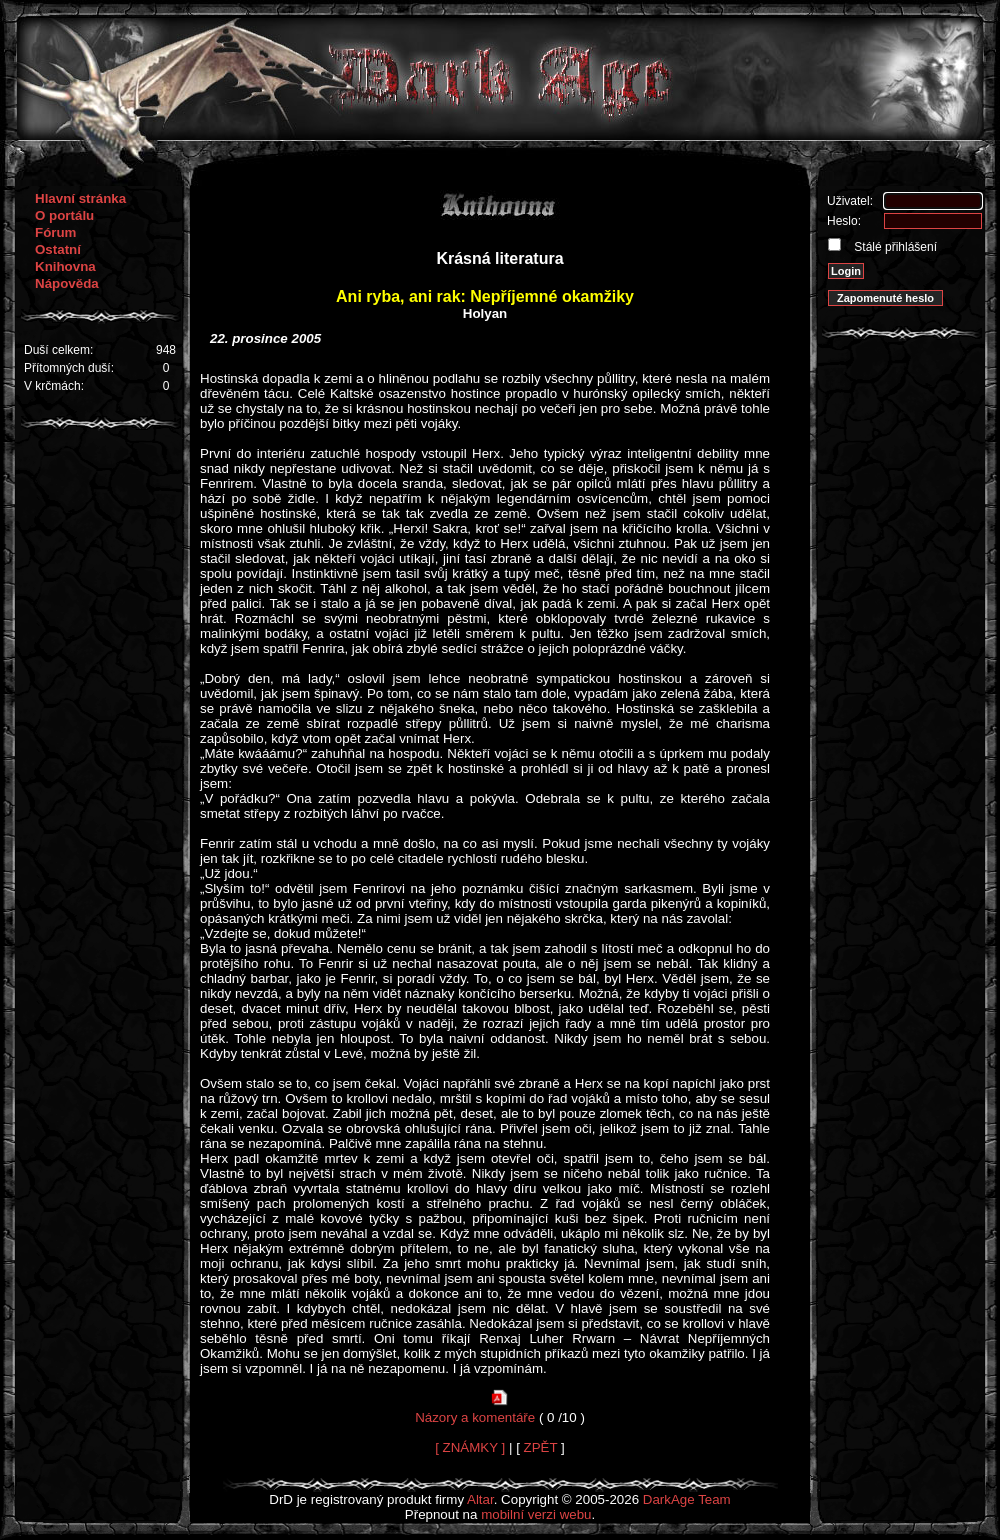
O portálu (64, 215)
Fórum (55, 232)
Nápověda (67, 283)
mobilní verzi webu (536, 1514)
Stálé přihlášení (894, 247)
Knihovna (65, 266)
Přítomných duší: (69, 368)
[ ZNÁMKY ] (470, 1447)
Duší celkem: (58, 350)
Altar (480, 1499)
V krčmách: (54, 386)
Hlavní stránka (80, 198)
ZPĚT (541, 1447)
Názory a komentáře (475, 1417)
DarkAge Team (687, 1499)
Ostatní (58, 249)
